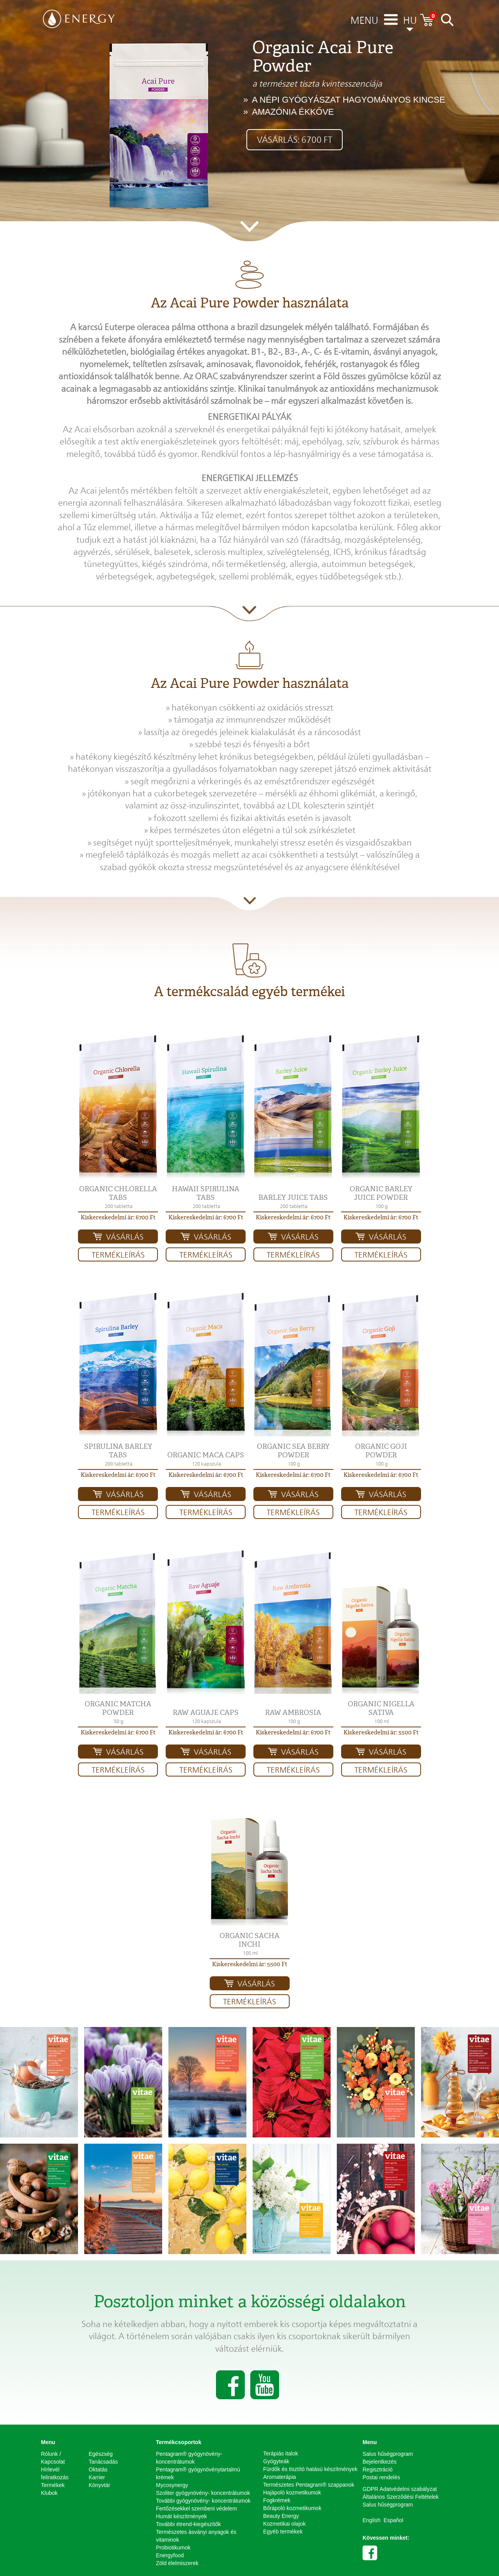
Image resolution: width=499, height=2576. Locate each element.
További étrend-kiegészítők (188, 2524)
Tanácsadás (103, 2462)
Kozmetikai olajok (284, 2524)
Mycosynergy (172, 2485)
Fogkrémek (276, 2500)
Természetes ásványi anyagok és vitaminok (196, 2536)
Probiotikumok (173, 2547)
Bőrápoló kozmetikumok (292, 2508)
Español (393, 2520)
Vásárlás (124, 1237)
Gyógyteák (276, 2461)
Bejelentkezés (379, 2462)
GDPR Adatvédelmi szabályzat (400, 2489)
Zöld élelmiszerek (177, 2563)
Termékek (53, 2485)
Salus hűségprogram (388, 2454)
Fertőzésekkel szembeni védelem (196, 2508)
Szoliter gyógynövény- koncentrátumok (203, 2493)
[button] (118, 1107)
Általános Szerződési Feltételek (401, 2497)
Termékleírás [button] (118, 1255)
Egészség (101, 2454)
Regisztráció (378, 2469)
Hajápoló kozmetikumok (292, 2492)
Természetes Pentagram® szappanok (308, 2485)
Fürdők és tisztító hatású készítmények (310, 2469)
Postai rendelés (381, 2477)
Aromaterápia (279, 2477)
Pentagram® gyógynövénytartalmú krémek (198, 2473)
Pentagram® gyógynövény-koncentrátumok (189, 2458)
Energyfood (170, 2555)
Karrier (97, 2477)
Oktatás (98, 2469)
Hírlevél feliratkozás (55, 2473)
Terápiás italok (280, 2453)
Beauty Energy (281, 2516)
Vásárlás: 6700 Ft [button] (294, 140)
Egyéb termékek (283, 2531)
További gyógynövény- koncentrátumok (203, 2501)
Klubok (49, 2493)
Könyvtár (99, 2485)
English (371, 2520)
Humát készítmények (181, 2516)
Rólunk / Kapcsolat (53, 2458)
